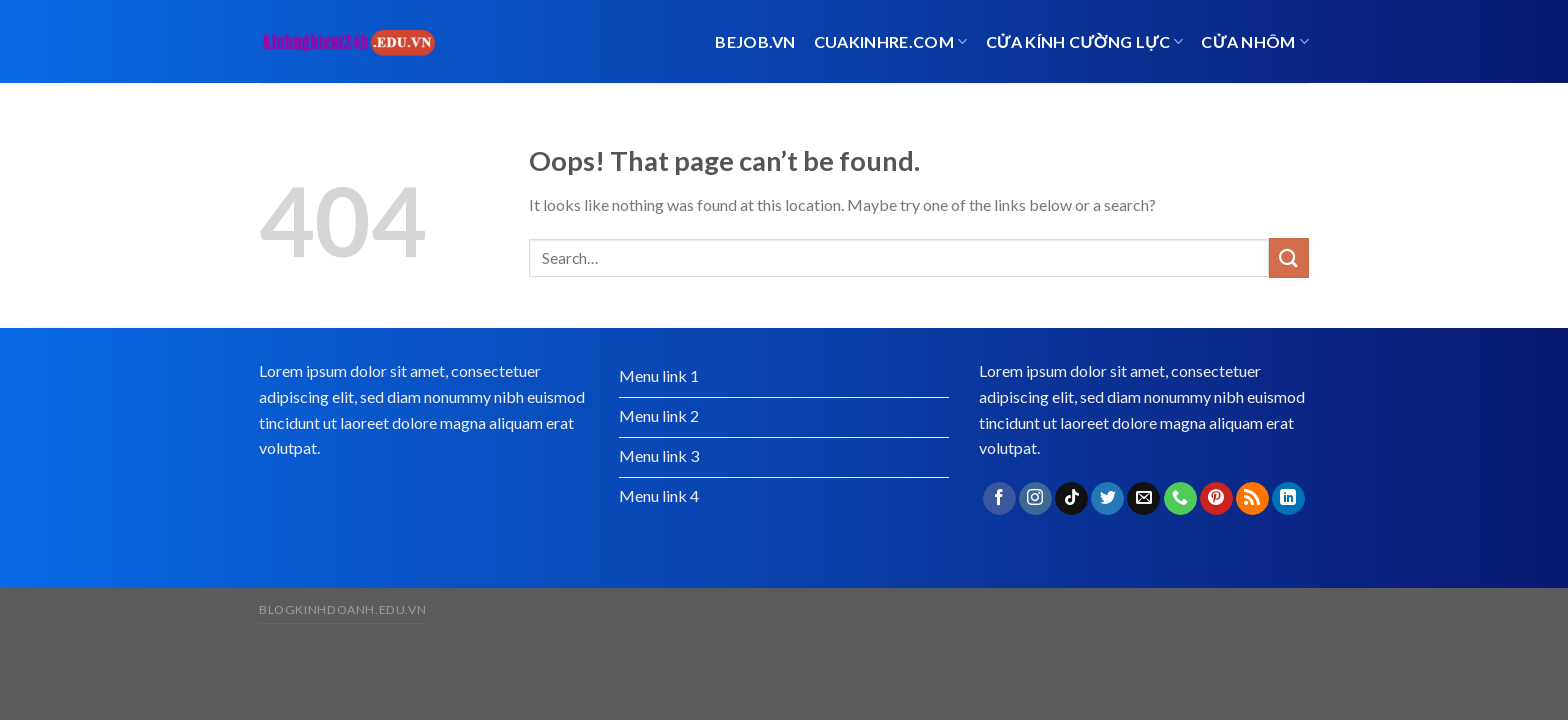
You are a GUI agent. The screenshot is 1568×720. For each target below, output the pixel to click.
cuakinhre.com (891, 41)
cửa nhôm (1255, 41)
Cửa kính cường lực (1085, 41)
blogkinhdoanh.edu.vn (342, 609)
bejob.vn (755, 41)
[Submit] (1289, 257)
